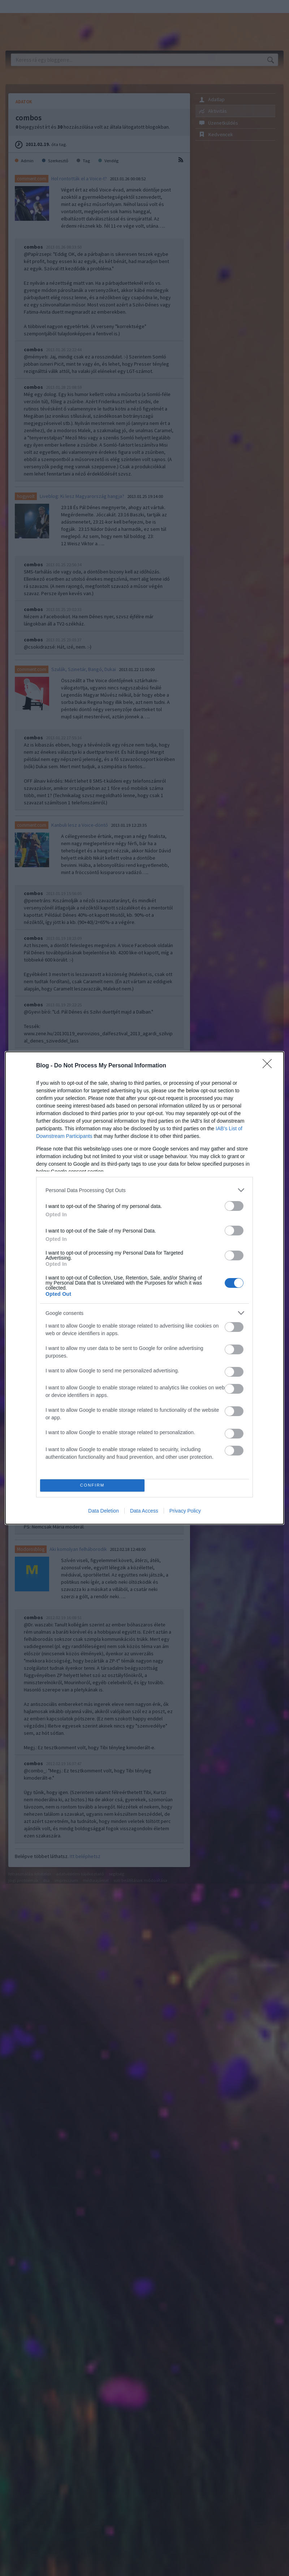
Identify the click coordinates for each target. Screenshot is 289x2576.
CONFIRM (92, 1485)
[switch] (234, 1206)
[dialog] (144, 1288)
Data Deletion (103, 1511)
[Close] (269, 1066)
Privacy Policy (185, 1511)
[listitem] (144, 1190)
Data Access (144, 1511)
